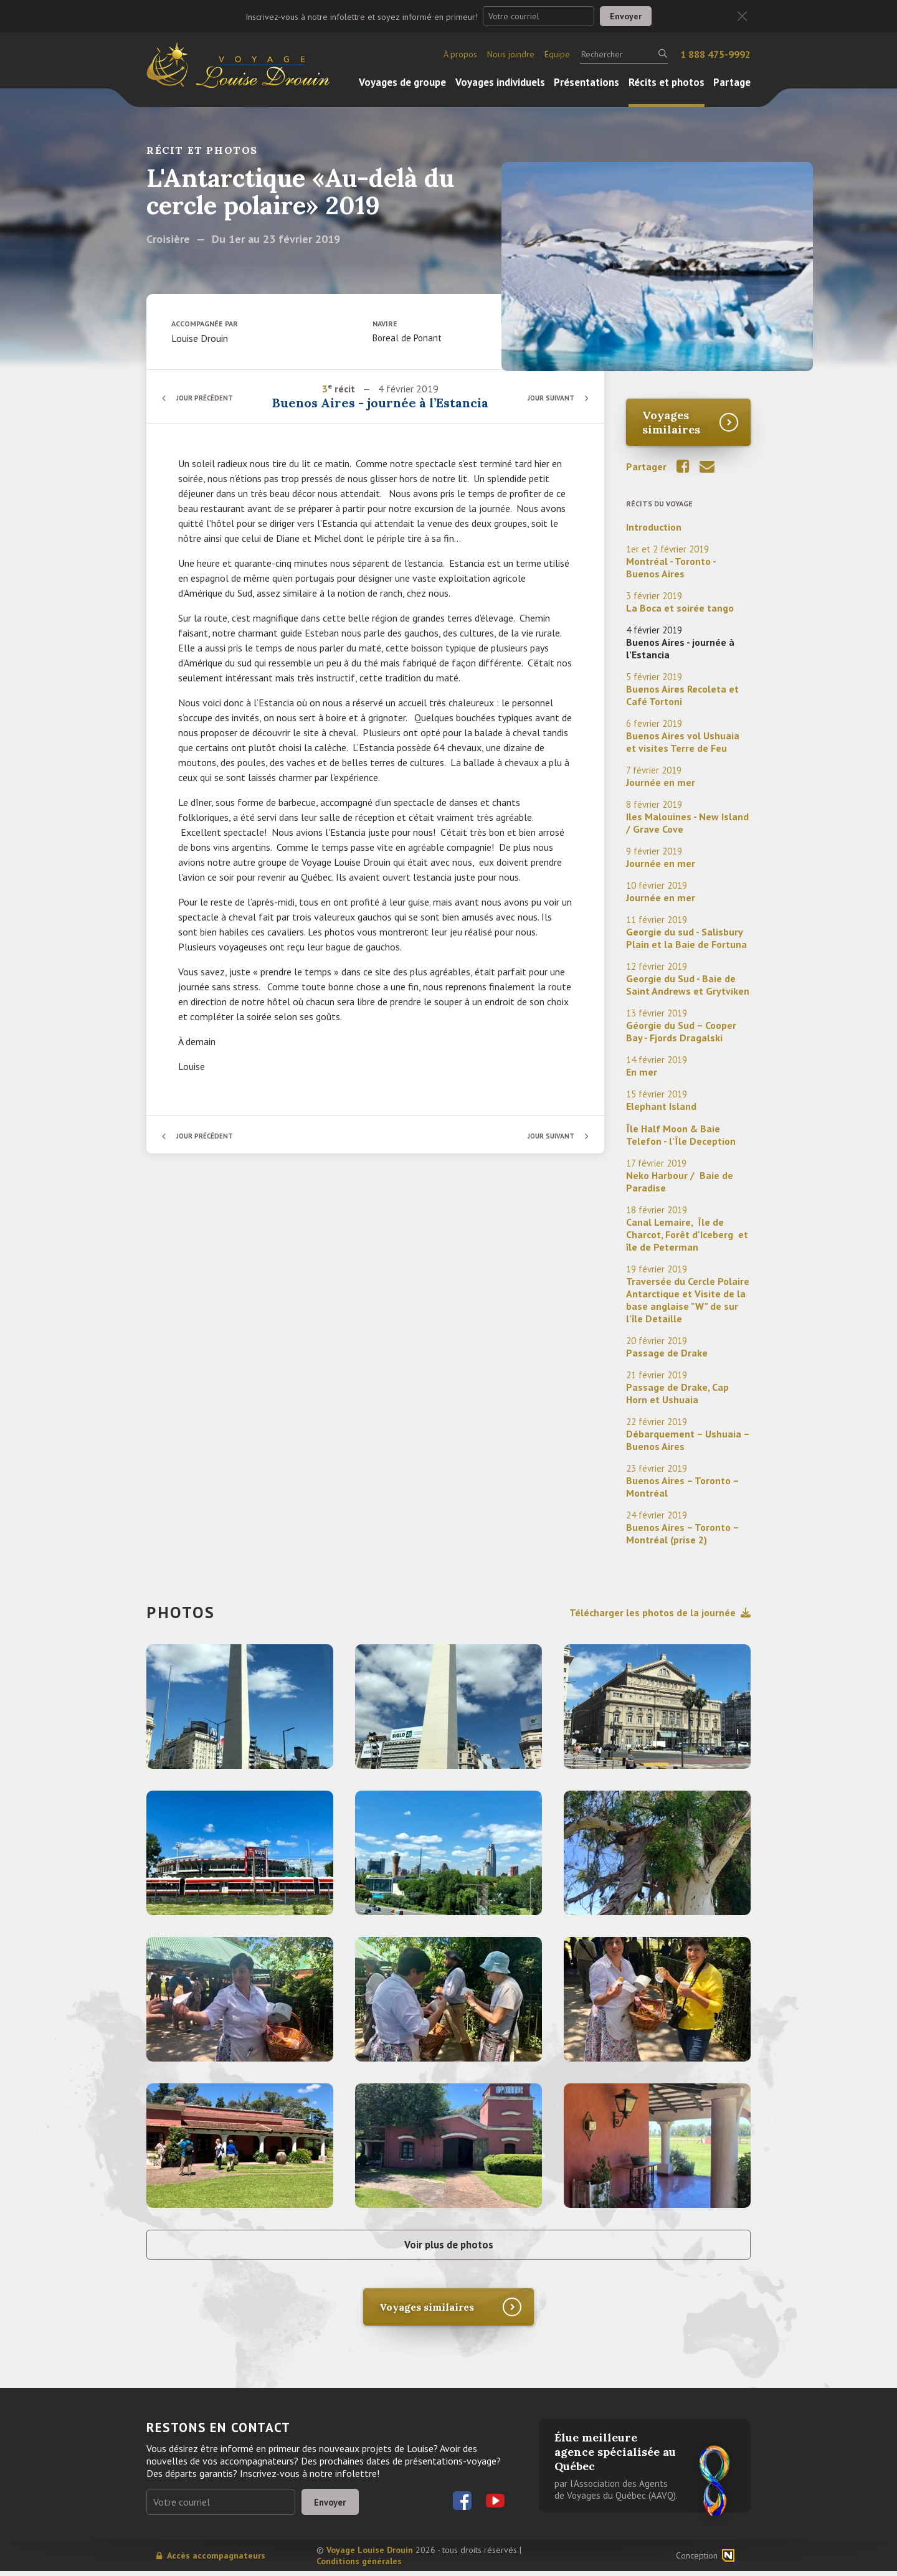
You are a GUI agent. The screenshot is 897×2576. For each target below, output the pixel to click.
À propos (460, 54)
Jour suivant (548, 397)
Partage (732, 82)
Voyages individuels (500, 82)
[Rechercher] (624, 54)
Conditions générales (359, 2566)
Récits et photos (667, 82)
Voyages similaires (671, 422)
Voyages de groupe (402, 82)
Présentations (586, 82)
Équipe (557, 54)
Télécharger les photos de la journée (660, 1612)
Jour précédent (209, 397)
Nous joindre (510, 54)
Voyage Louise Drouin (369, 2554)
